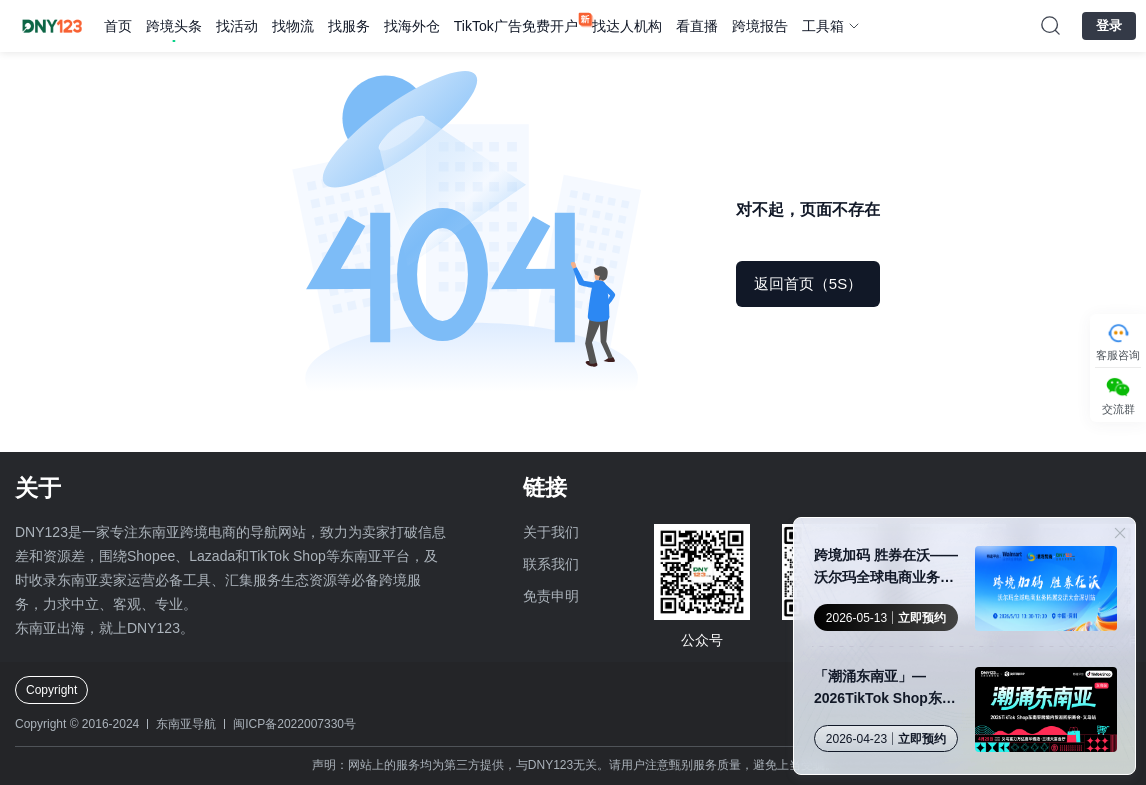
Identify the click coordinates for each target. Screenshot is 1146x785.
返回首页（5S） (808, 283)
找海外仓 (412, 26)
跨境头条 (174, 26)
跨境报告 (760, 26)
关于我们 (551, 532)
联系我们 (551, 564)
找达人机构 (627, 26)
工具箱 (823, 26)
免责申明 (551, 596)
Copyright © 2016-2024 (77, 724)
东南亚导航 (186, 724)
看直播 (697, 26)
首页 (118, 26)
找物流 (293, 26)
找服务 (349, 26)
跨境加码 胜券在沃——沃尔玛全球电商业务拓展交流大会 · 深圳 (886, 567)
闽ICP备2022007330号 (294, 724)
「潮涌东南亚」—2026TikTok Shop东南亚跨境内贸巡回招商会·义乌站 (886, 688)
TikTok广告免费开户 (516, 26)
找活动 (237, 26)
